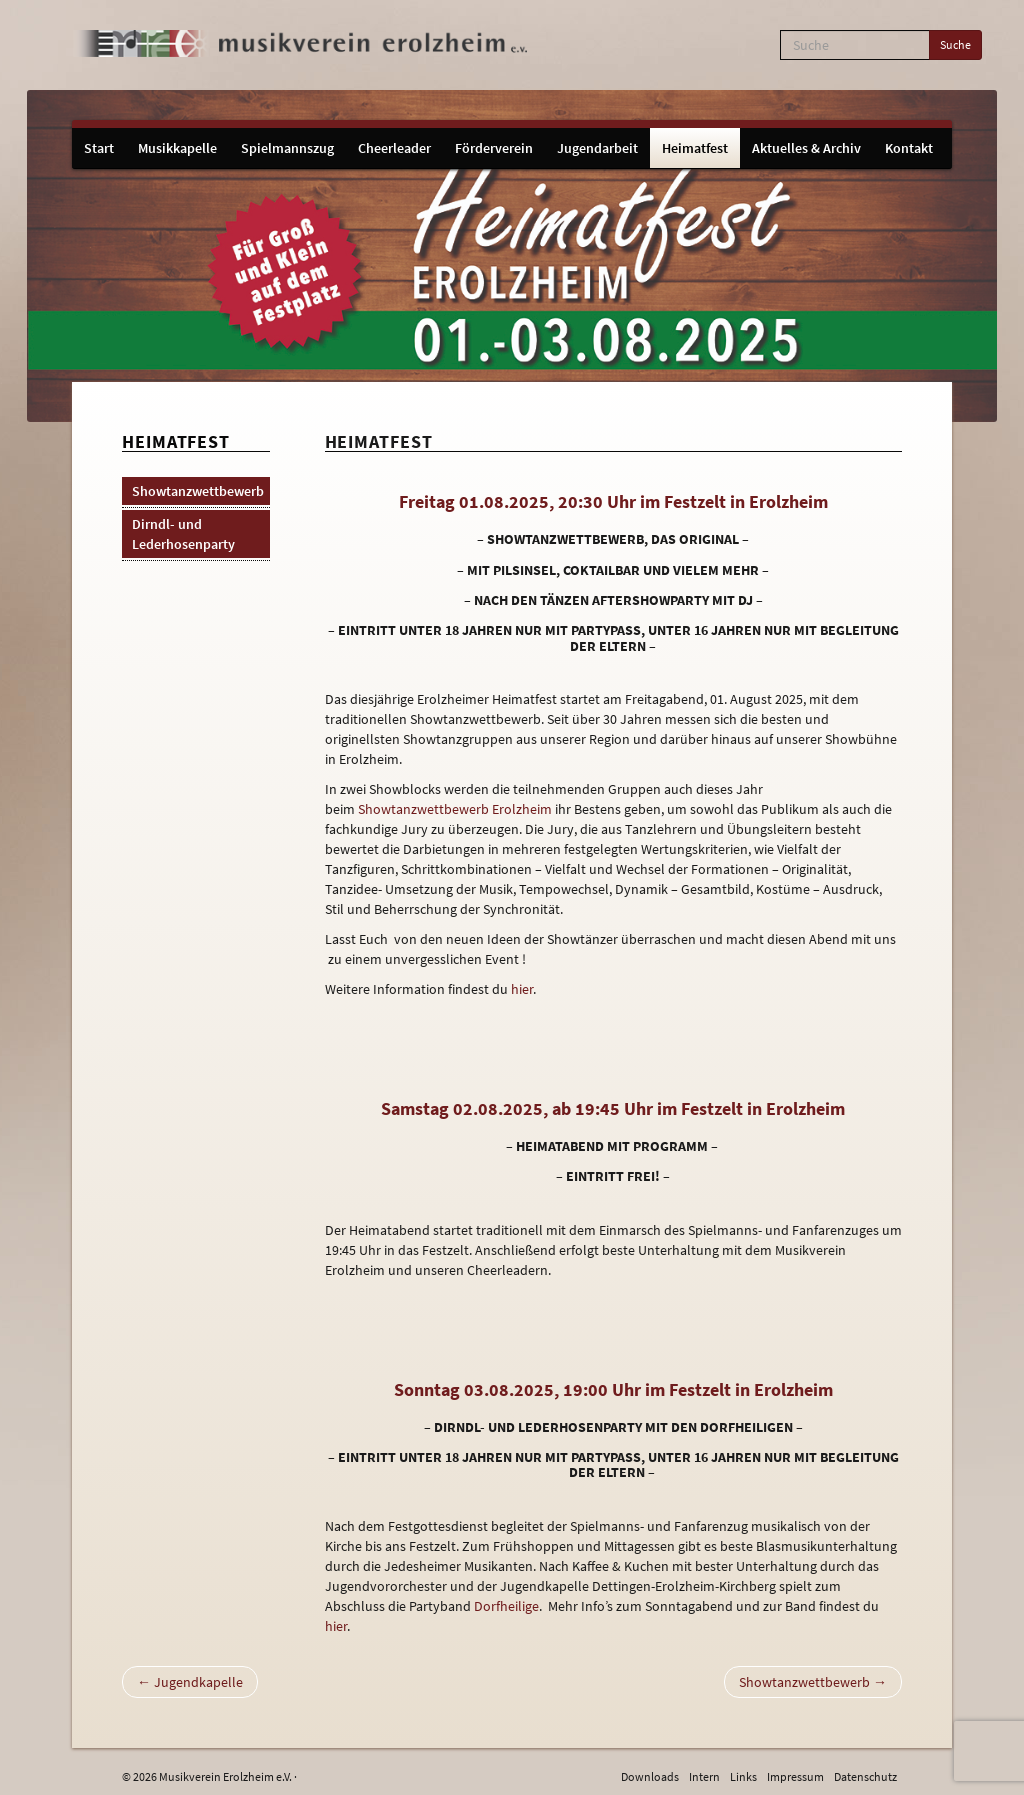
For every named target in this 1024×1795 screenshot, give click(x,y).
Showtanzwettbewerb (198, 491)
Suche (955, 44)
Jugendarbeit (597, 148)
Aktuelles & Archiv (806, 148)
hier (522, 989)
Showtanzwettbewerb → (813, 1682)
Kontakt (909, 148)
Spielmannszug (287, 148)
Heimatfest (695, 148)
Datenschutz (865, 1776)
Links (743, 1776)
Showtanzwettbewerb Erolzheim (455, 809)
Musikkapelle (177, 148)
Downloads (650, 1776)
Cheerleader (394, 148)
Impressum (795, 1776)
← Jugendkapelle (190, 1682)
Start (99, 148)
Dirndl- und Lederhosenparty (183, 534)
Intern (704, 1776)
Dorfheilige (506, 1606)
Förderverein (494, 148)
